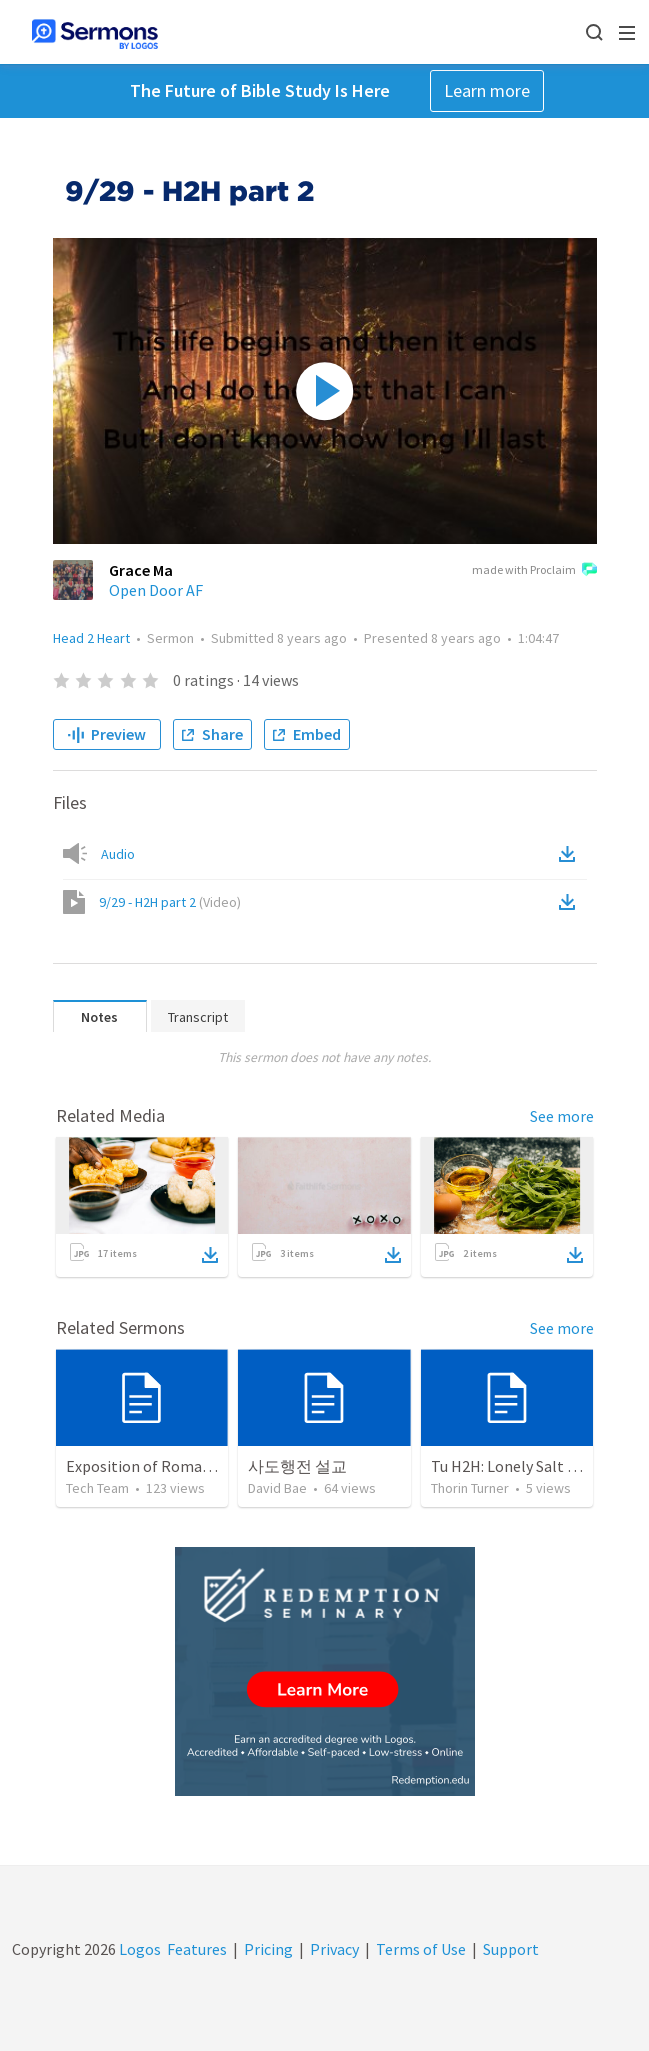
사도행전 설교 (297, 1466)
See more (562, 1116)
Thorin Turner (470, 1488)
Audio (118, 854)
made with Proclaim (534, 571)
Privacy (334, 1949)
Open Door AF (156, 590)
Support (511, 1949)
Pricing (268, 1949)
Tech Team (97, 1488)
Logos (138, 1949)
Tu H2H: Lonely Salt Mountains (535, 1466)
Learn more (487, 90)
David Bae (277, 1488)
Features (197, 1949)
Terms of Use (421, 1949)
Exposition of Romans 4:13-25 (168, 1466)
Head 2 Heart (91, 638)
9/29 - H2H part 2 (170, 902)
